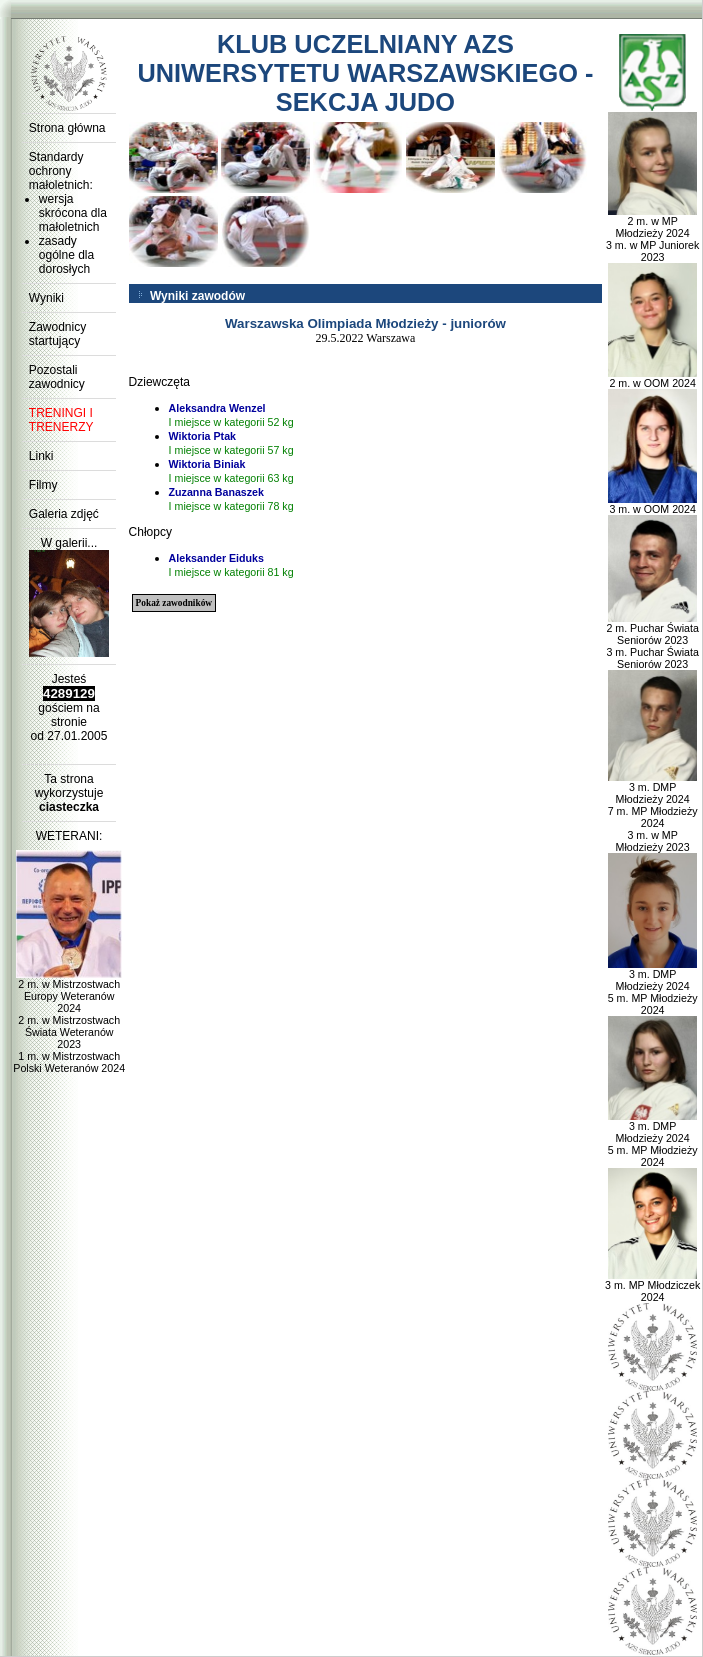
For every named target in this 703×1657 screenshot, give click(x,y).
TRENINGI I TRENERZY (61, 420)
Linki (41, 456)
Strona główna (67, 128)
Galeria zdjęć (64, 514)
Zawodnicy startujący (57, 334)
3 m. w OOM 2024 (652, 504)
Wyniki (46, 298)
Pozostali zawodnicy (57, 377)
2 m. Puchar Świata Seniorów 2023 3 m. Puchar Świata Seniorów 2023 (652, 641)
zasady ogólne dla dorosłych (66, 255)
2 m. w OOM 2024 (652, 378)
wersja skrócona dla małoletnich (73, 213)
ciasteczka (69, 807)
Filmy (43, 485)
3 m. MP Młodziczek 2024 (652, 1286)
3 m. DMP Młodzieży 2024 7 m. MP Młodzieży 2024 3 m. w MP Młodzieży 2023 (653, 812)
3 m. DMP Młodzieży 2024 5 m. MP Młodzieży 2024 (653, 987)
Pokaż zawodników (174, 603)
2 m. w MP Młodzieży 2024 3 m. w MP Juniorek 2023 (652, 234)
